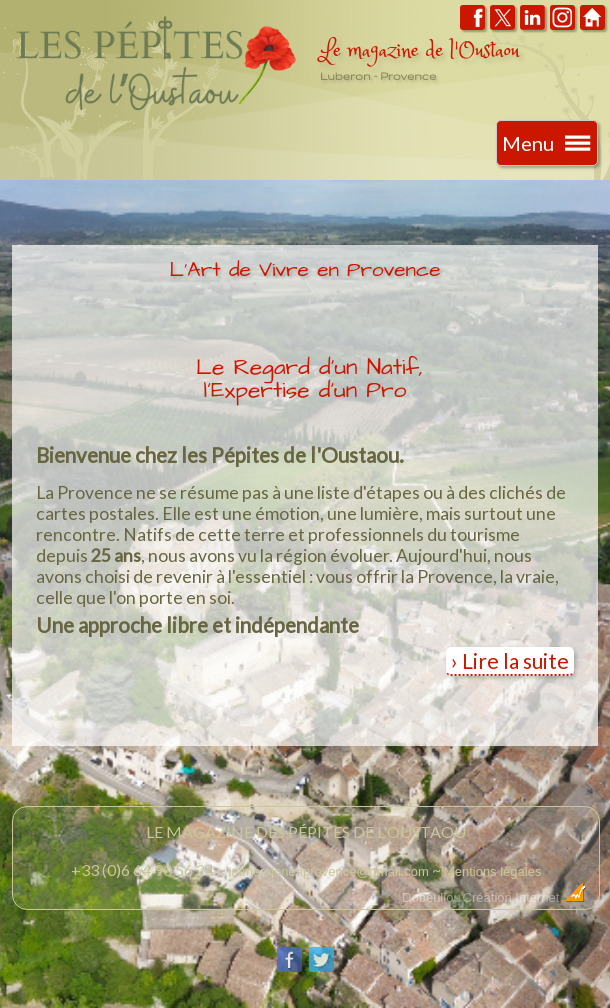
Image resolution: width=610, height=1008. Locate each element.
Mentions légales (493, 871)
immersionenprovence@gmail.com (329, 871)
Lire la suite (515, 660)
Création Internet (525, 897)
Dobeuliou (431, 897)
